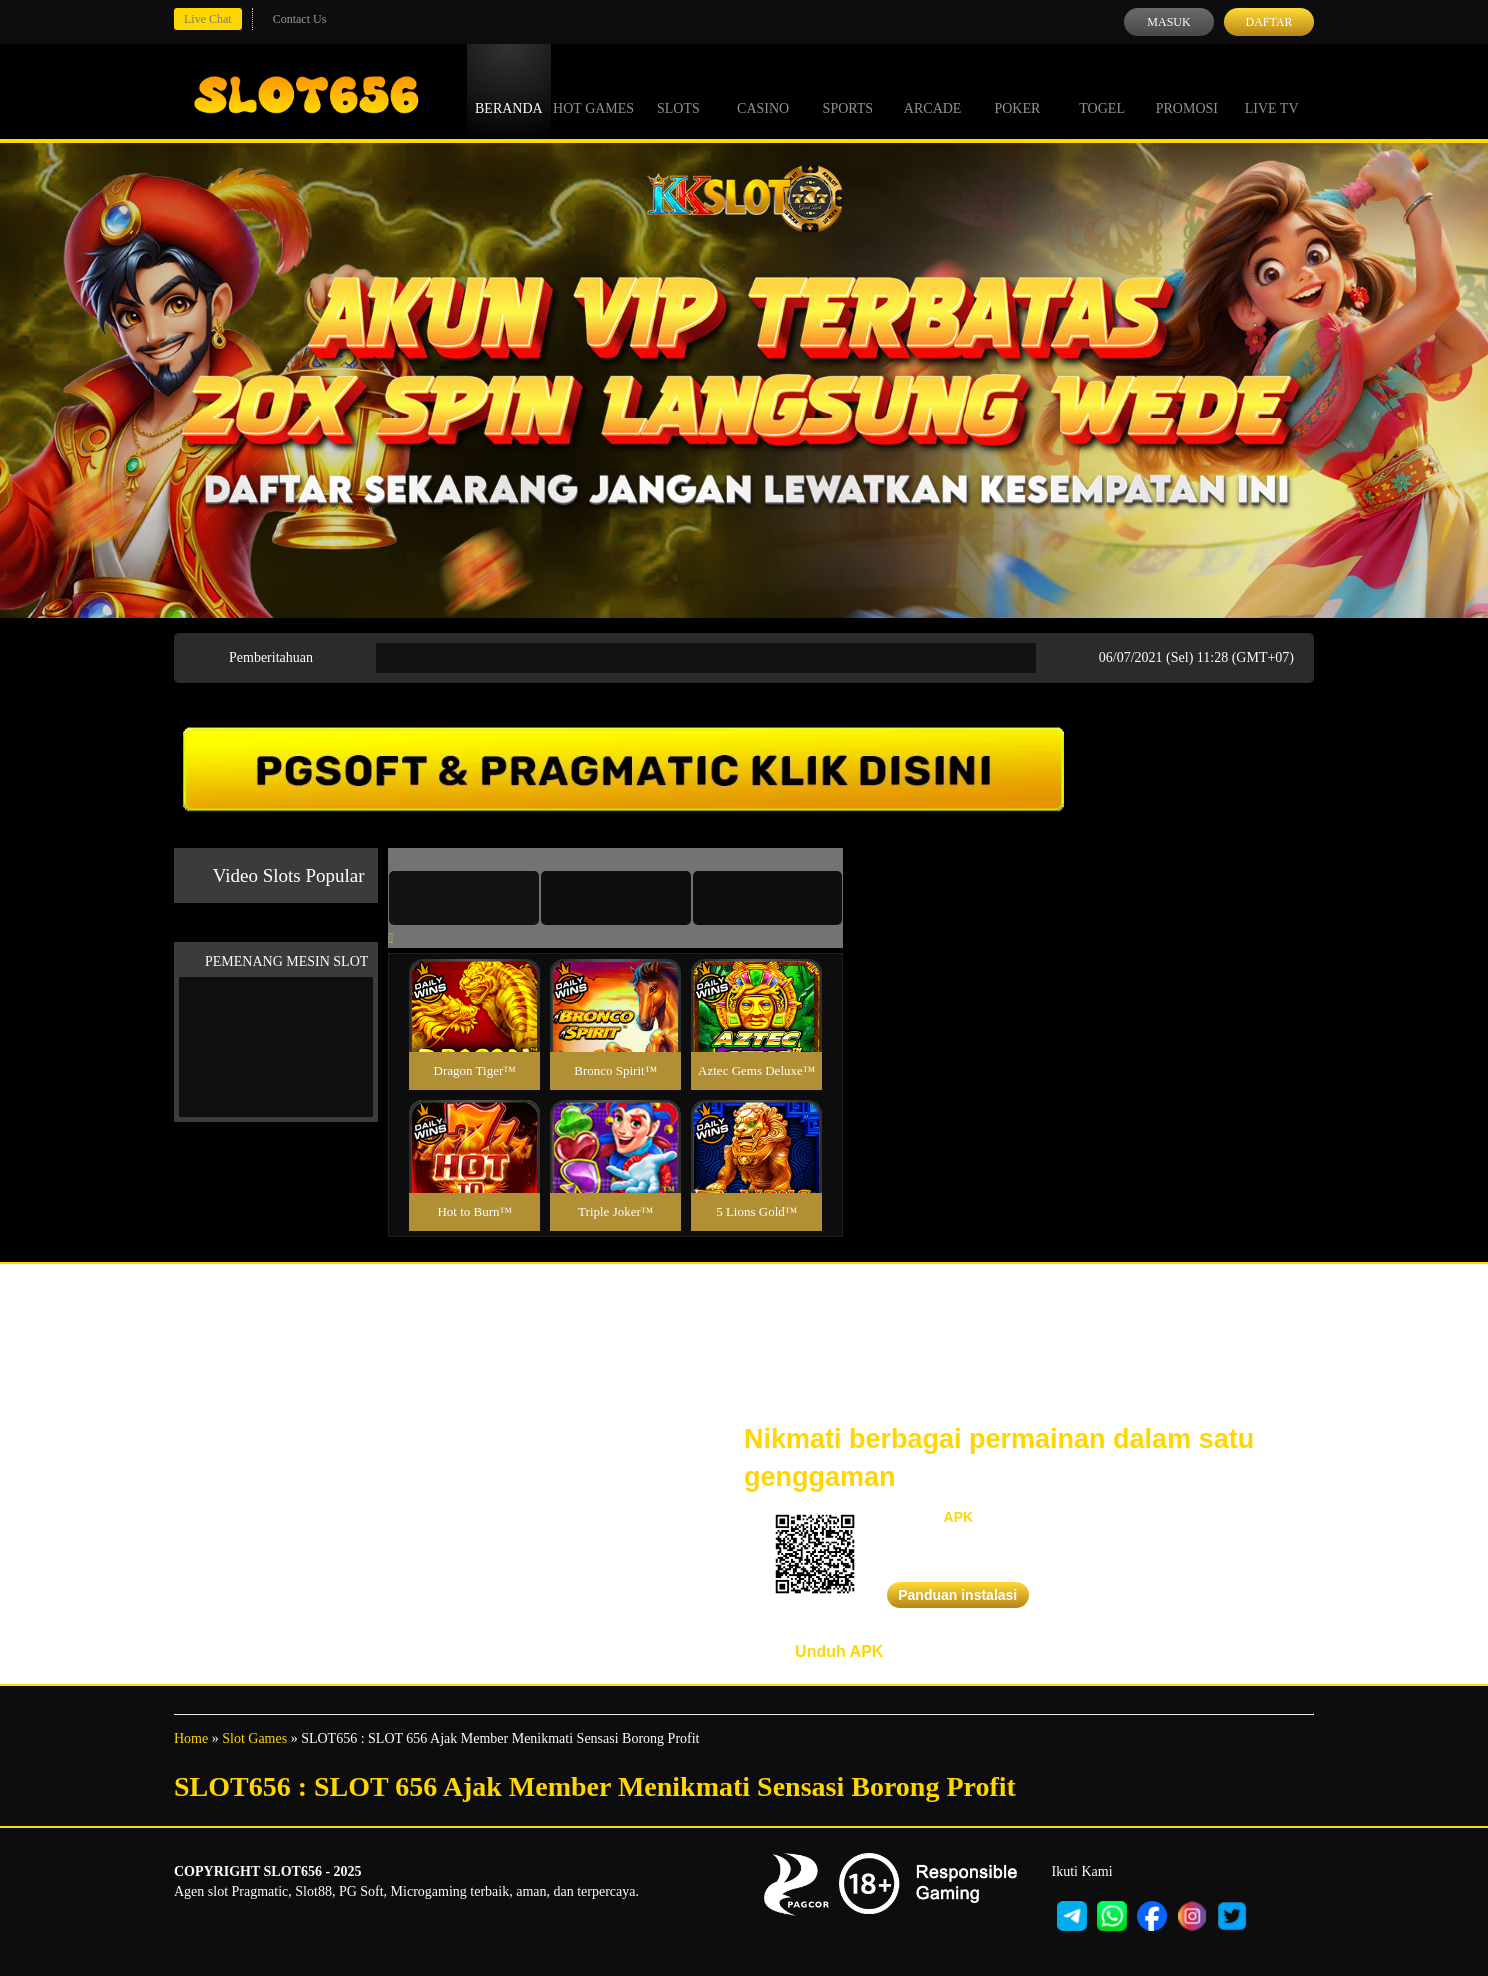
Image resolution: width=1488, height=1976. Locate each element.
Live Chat (208, 19)
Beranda (509, 90)
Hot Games (593, 90)
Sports (848, 90)
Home (191, 1738)
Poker (1017, 90)
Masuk (1168, 22)
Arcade (933, 90)
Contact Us (300, 19)
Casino (763, 90)
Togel (1102, 90)
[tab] (464, 898)
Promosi (1187, 90)
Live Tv (1272, 90)
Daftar (1268, 22)
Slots (678, 90)
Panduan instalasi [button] (957, 1595)
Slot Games (254, 1738)
